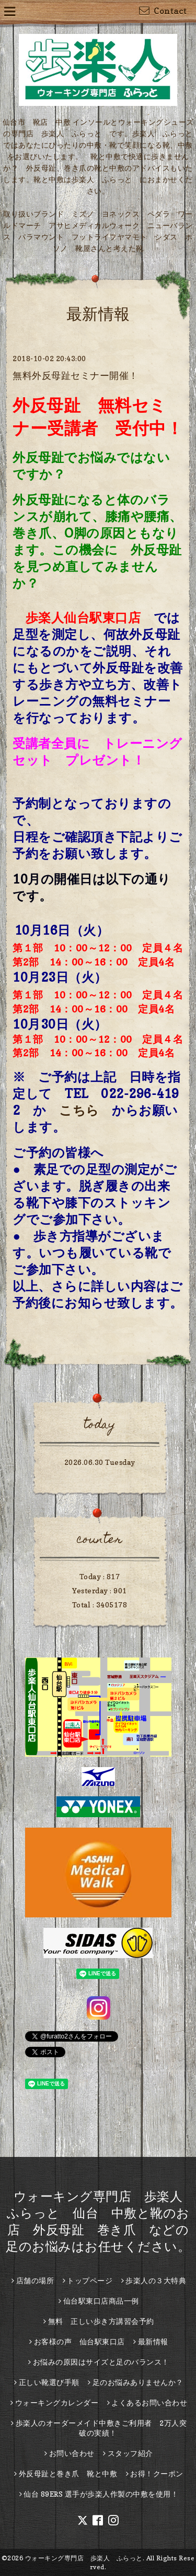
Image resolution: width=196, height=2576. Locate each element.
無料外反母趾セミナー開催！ (76, 375)
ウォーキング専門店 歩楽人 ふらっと (84, 2558)
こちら (79, 1110)
